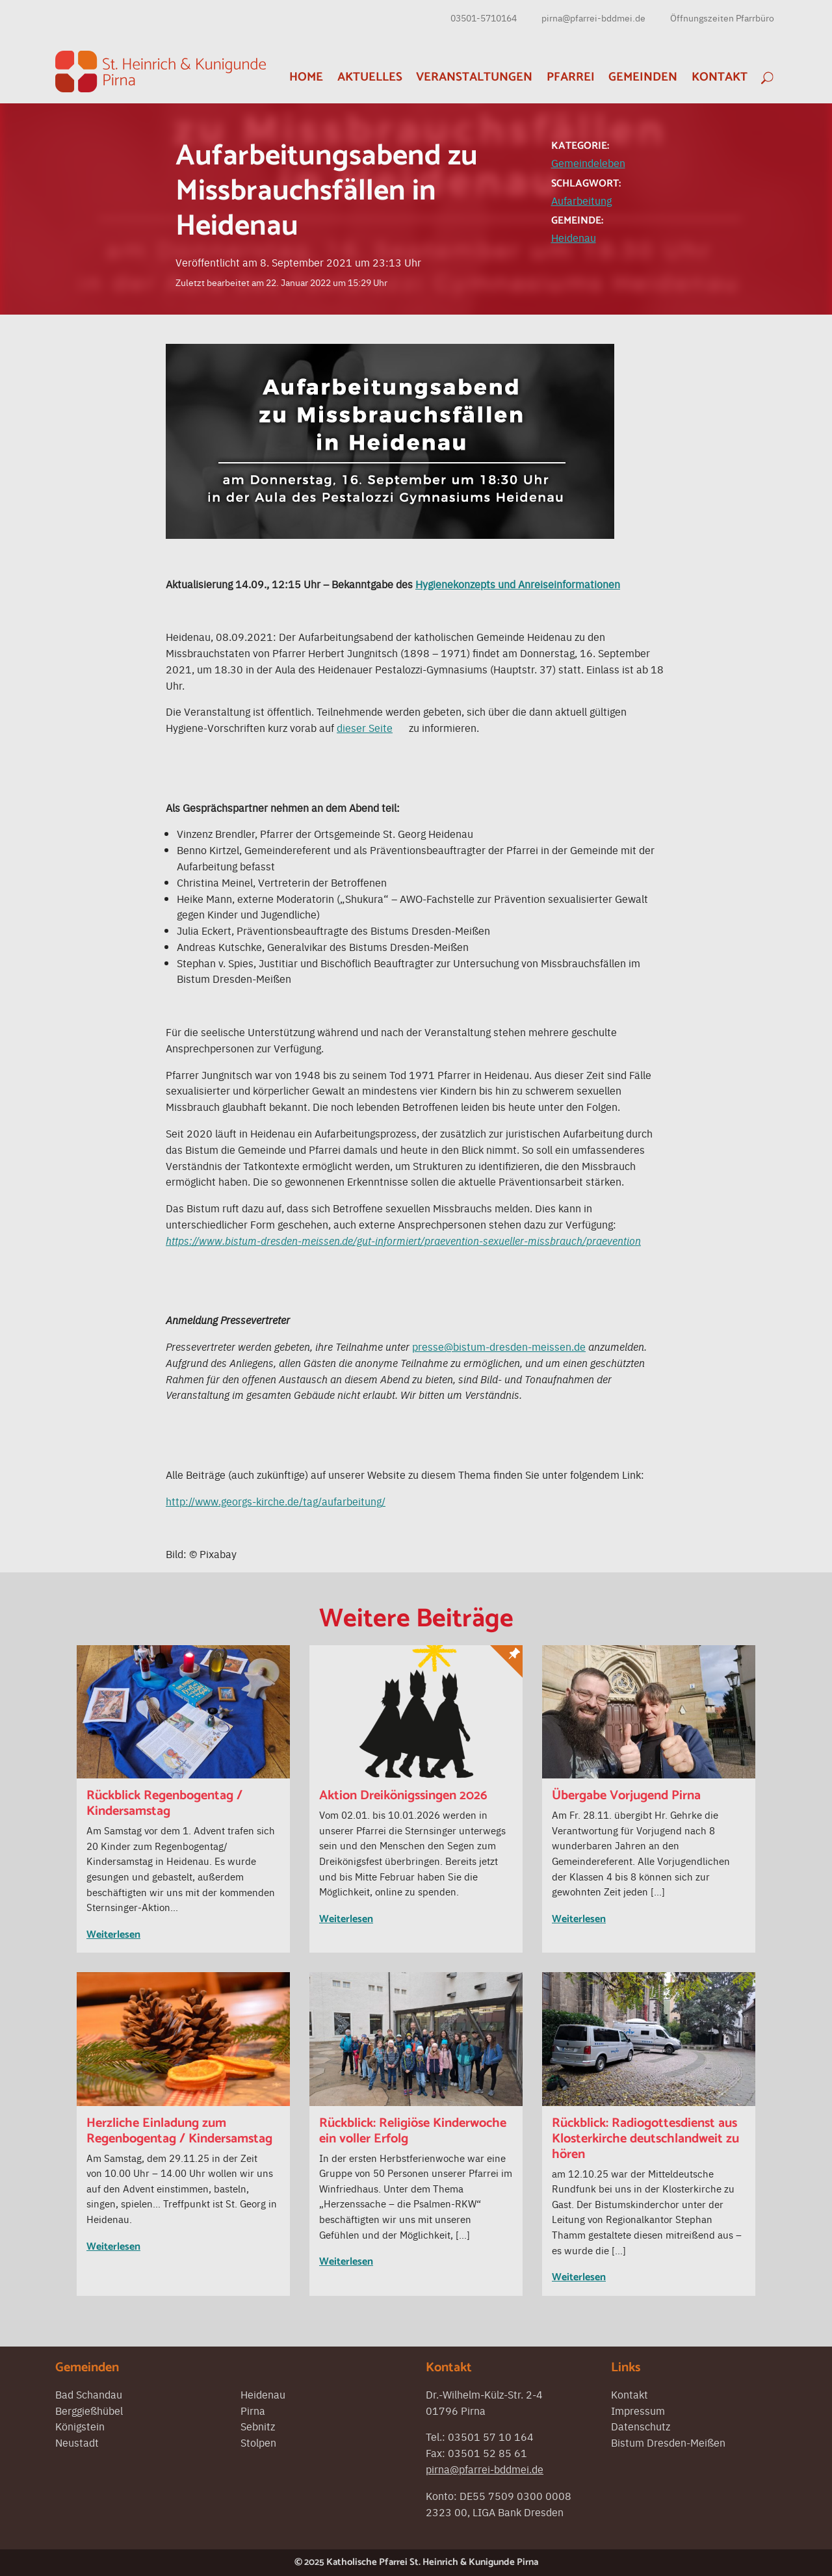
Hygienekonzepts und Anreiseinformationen (517, 584)
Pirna (252, 2410)
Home (306, 77)
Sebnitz (257, 2426)
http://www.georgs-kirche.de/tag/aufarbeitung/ (275, 1501)
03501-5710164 (483, 17)
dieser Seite (365, 727)
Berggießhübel (89, 2410)
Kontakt (720, 77)
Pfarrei (571, 77)
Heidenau (573, 237)
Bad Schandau (88, 2394)
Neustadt (77, 2442)
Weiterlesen (113, 1935)
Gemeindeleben (588, 162)
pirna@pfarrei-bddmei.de (593, 17)
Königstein (80, 2426)
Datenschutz (640, 2426)
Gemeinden (642, 77)
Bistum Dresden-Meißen (668, 2442)
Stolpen (258, 2442)
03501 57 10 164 (491, 2436)
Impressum (638, 2410)
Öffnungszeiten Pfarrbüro (722, 17)
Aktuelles (369, 77)
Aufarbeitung (581, 200)
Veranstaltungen (474, 77)
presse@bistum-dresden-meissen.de (499, 1346)
